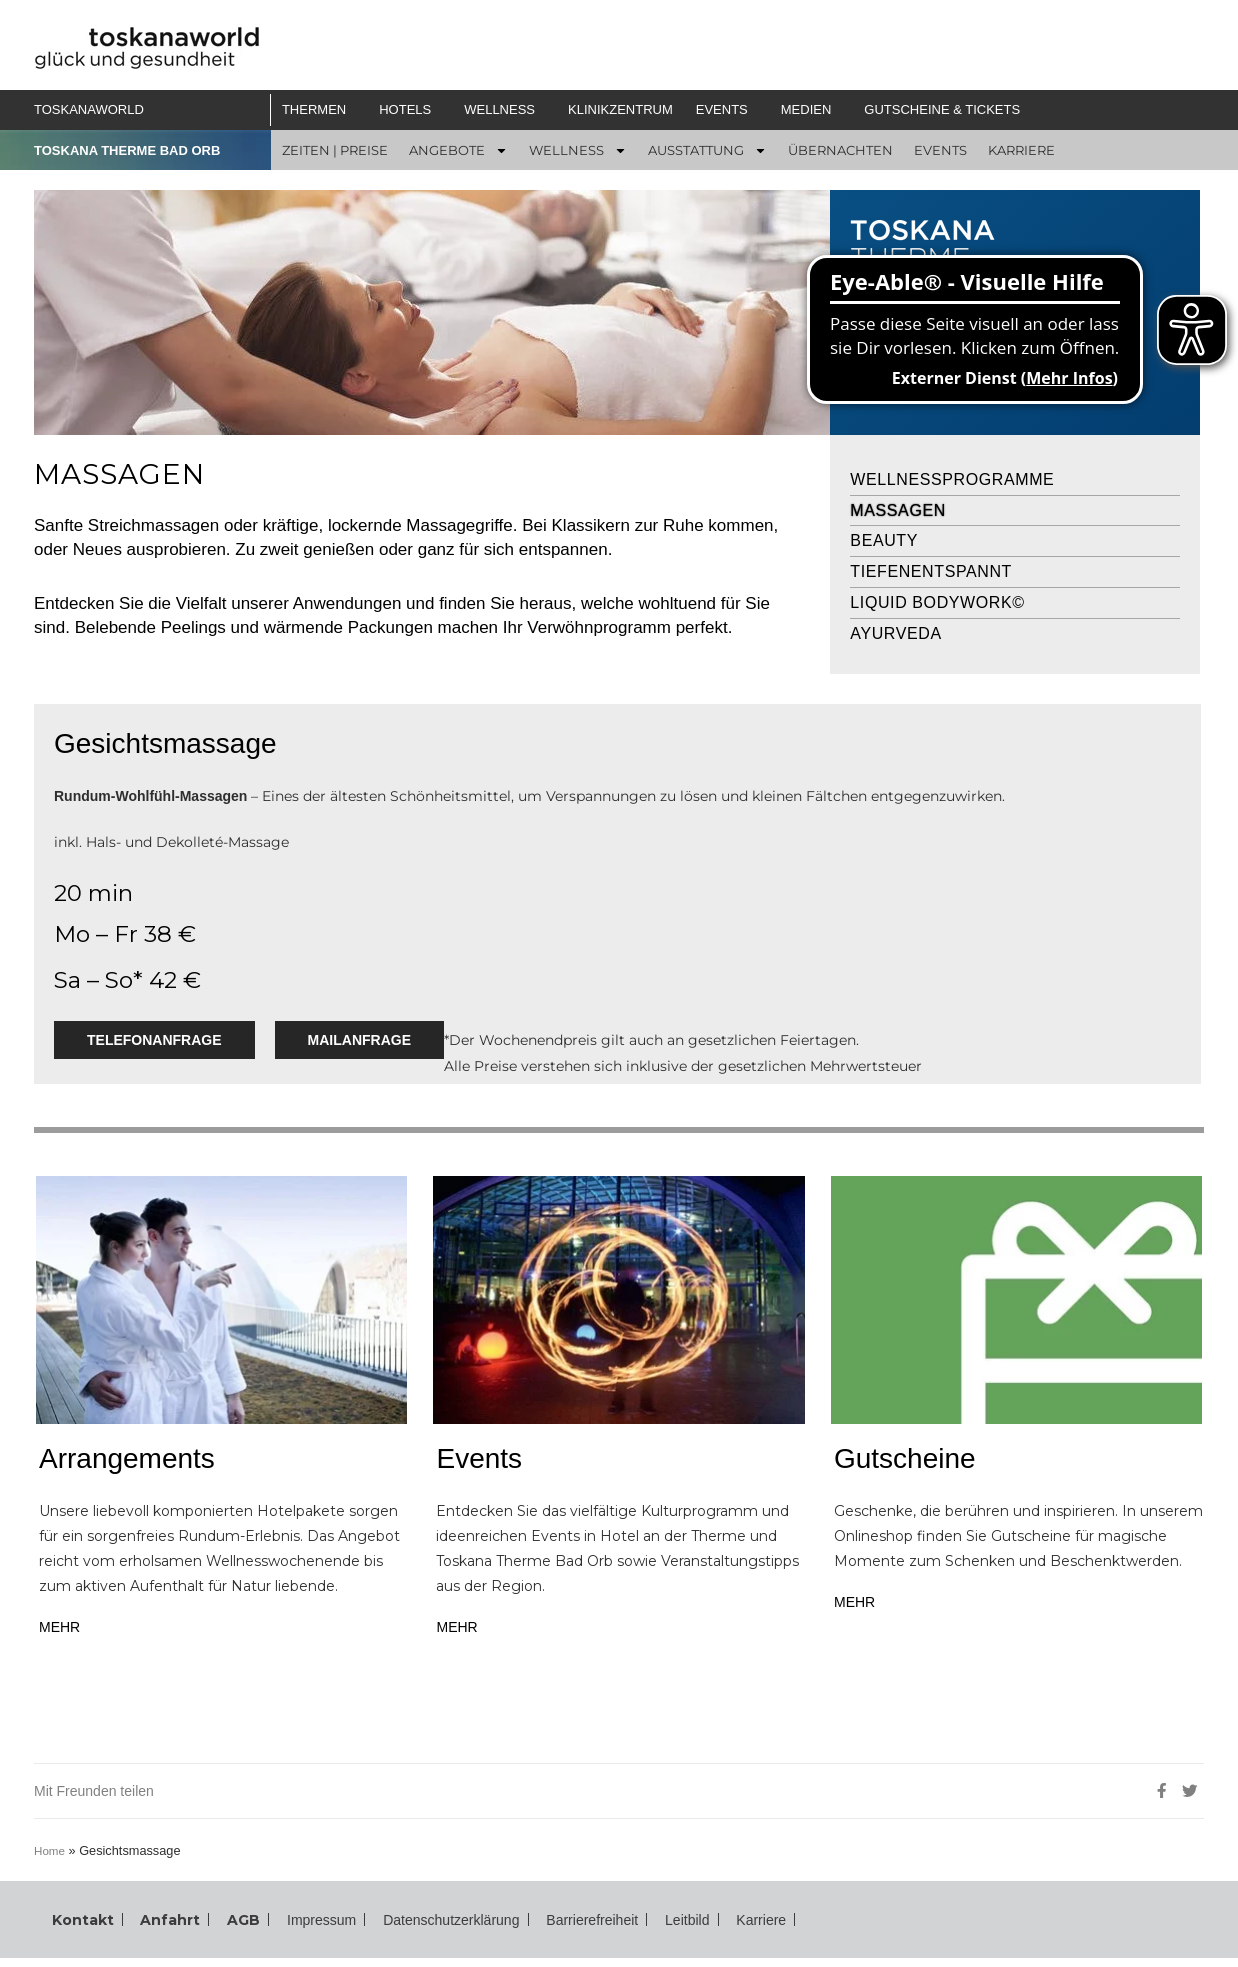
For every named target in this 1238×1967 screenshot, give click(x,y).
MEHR (60, 1627)
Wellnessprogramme (952, 479)
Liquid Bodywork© (937, 602)
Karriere (795, 1923)
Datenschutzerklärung (448, 1923)
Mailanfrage (361, 1040)
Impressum (298, 1923)
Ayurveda (895, 633)
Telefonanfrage (155, 1040)
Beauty (884, 540)
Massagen (898, 510)
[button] (321, 110)
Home (54, 1850)
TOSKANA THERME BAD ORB (134, 150)
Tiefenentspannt (931, 571)
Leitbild (716, 1923)
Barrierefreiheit (610, 1923)
